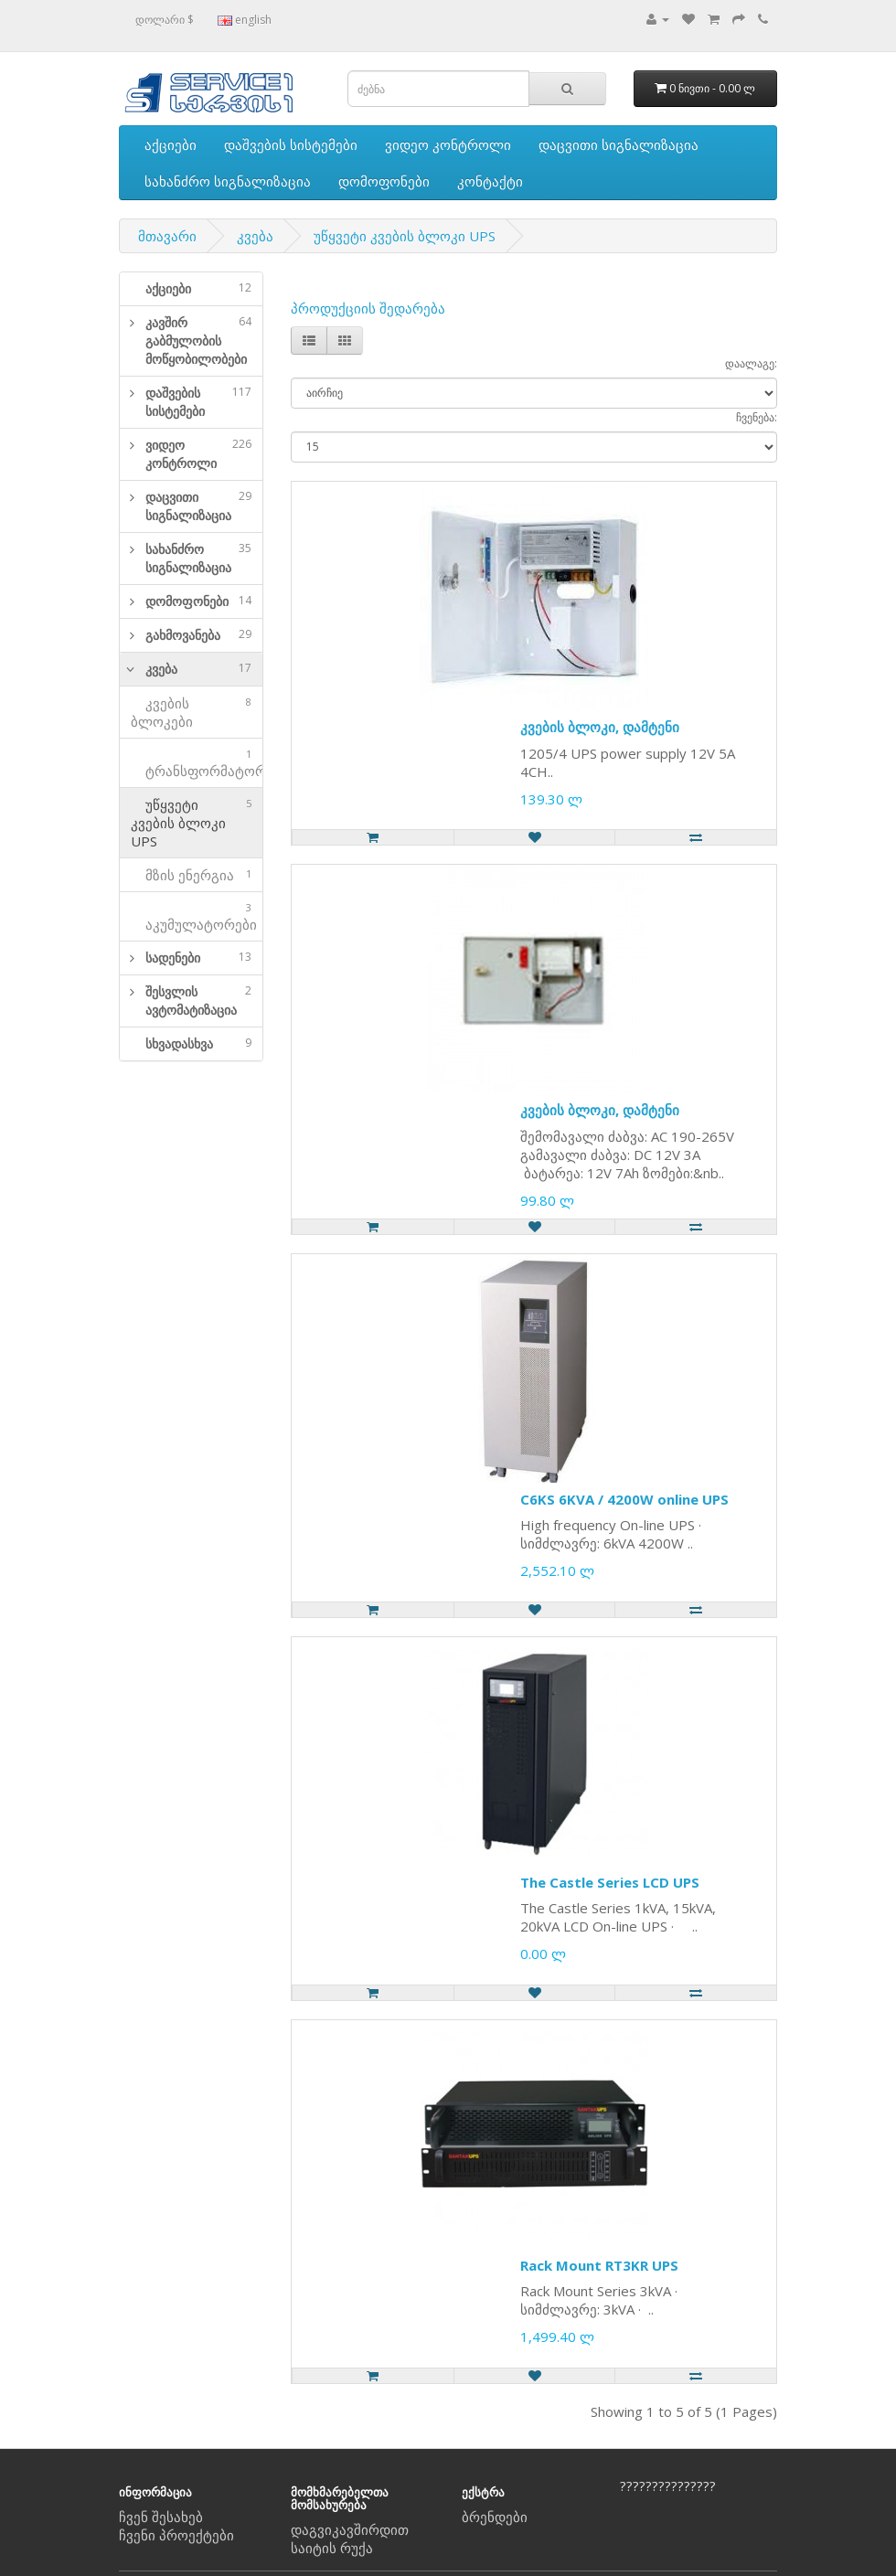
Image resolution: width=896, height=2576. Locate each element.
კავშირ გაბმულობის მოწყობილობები (198, 340)
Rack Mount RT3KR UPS (599, 2265)
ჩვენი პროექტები (176, 2535)
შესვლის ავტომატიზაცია (198, 1000)
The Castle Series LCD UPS (609, 1882)
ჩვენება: (756, 417)
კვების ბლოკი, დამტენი (599, 727)
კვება (255, 236)
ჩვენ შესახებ (161, 2516)
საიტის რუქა (332, 2548)
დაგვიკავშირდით (350, 2529)
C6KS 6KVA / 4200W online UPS (624, 1499)
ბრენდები (495, 2516)
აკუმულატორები (194, 916)
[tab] (191, 288)
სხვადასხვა (198, 1043)
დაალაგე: (751, 363)
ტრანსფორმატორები (196, 763)
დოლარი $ (164, 19)
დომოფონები (384, 181)
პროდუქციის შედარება (368, 308)
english (245, 19)
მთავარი (167, 236)
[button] (127, 341)
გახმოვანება (198, 635)
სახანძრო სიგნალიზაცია (227, 181)
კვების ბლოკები (191, 712)
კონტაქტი (490, 181)
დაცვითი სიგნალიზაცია (619, 144)
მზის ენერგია (191, 875)
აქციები (170, 144)
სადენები (198, 957)
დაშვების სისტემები (290, 144)
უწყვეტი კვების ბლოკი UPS (405, 236)
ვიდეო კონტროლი (448, 144)
